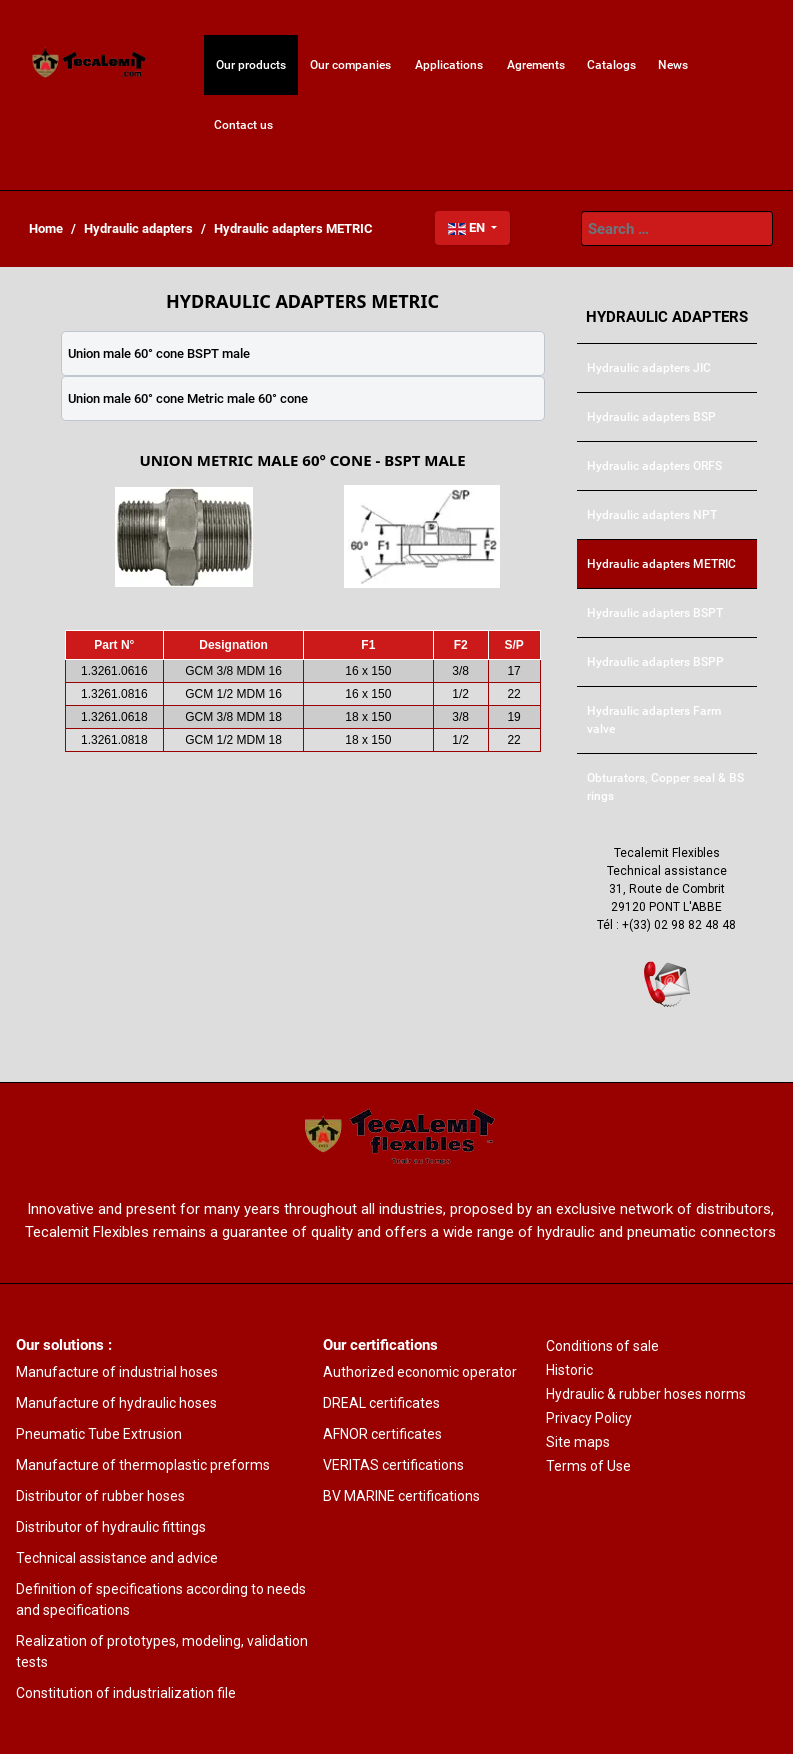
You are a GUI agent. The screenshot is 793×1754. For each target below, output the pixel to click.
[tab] (303, 353)
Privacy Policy (589, 1418)
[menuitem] (90, 65)
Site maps (578, 1442)
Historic (569, 1370)
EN (468, 227)
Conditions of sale (602, 1346)
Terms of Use (588, 1466)
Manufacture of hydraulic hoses (116, 1403)
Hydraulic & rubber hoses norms (646, 1394)
